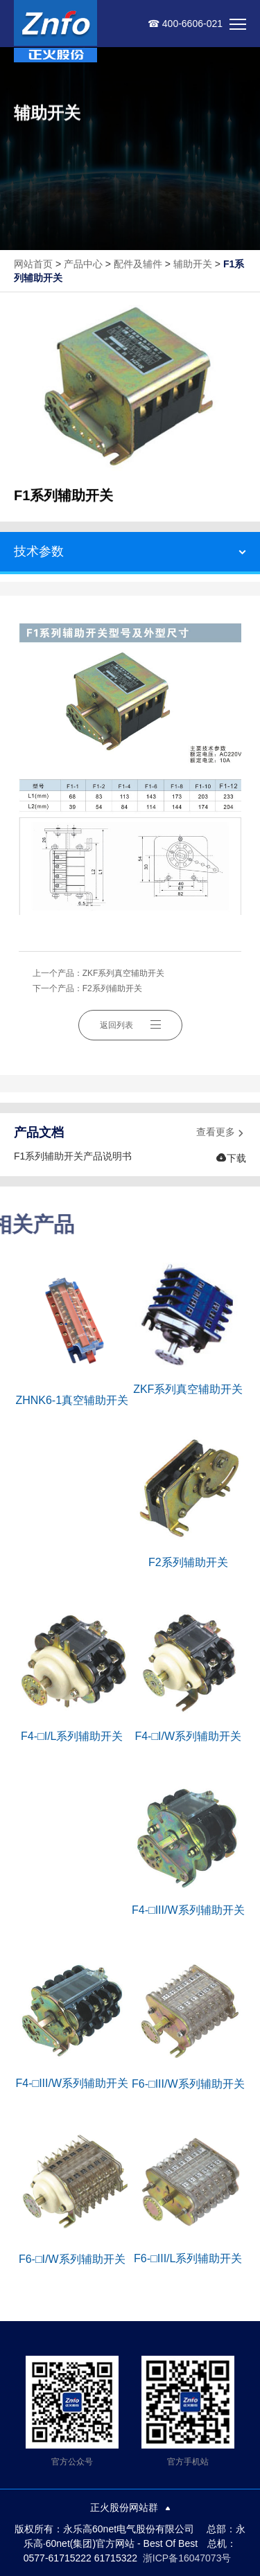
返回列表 (130, 1025)
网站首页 (33, 263)
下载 (231, 1158)
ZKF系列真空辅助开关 (124, 973)
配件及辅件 (138, 263)
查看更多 (221, 1133)
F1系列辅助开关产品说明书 (73, 1156)
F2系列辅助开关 (112, 988)
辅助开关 (192, 263)
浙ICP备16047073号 (187, 2558)
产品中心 (83, 263)
